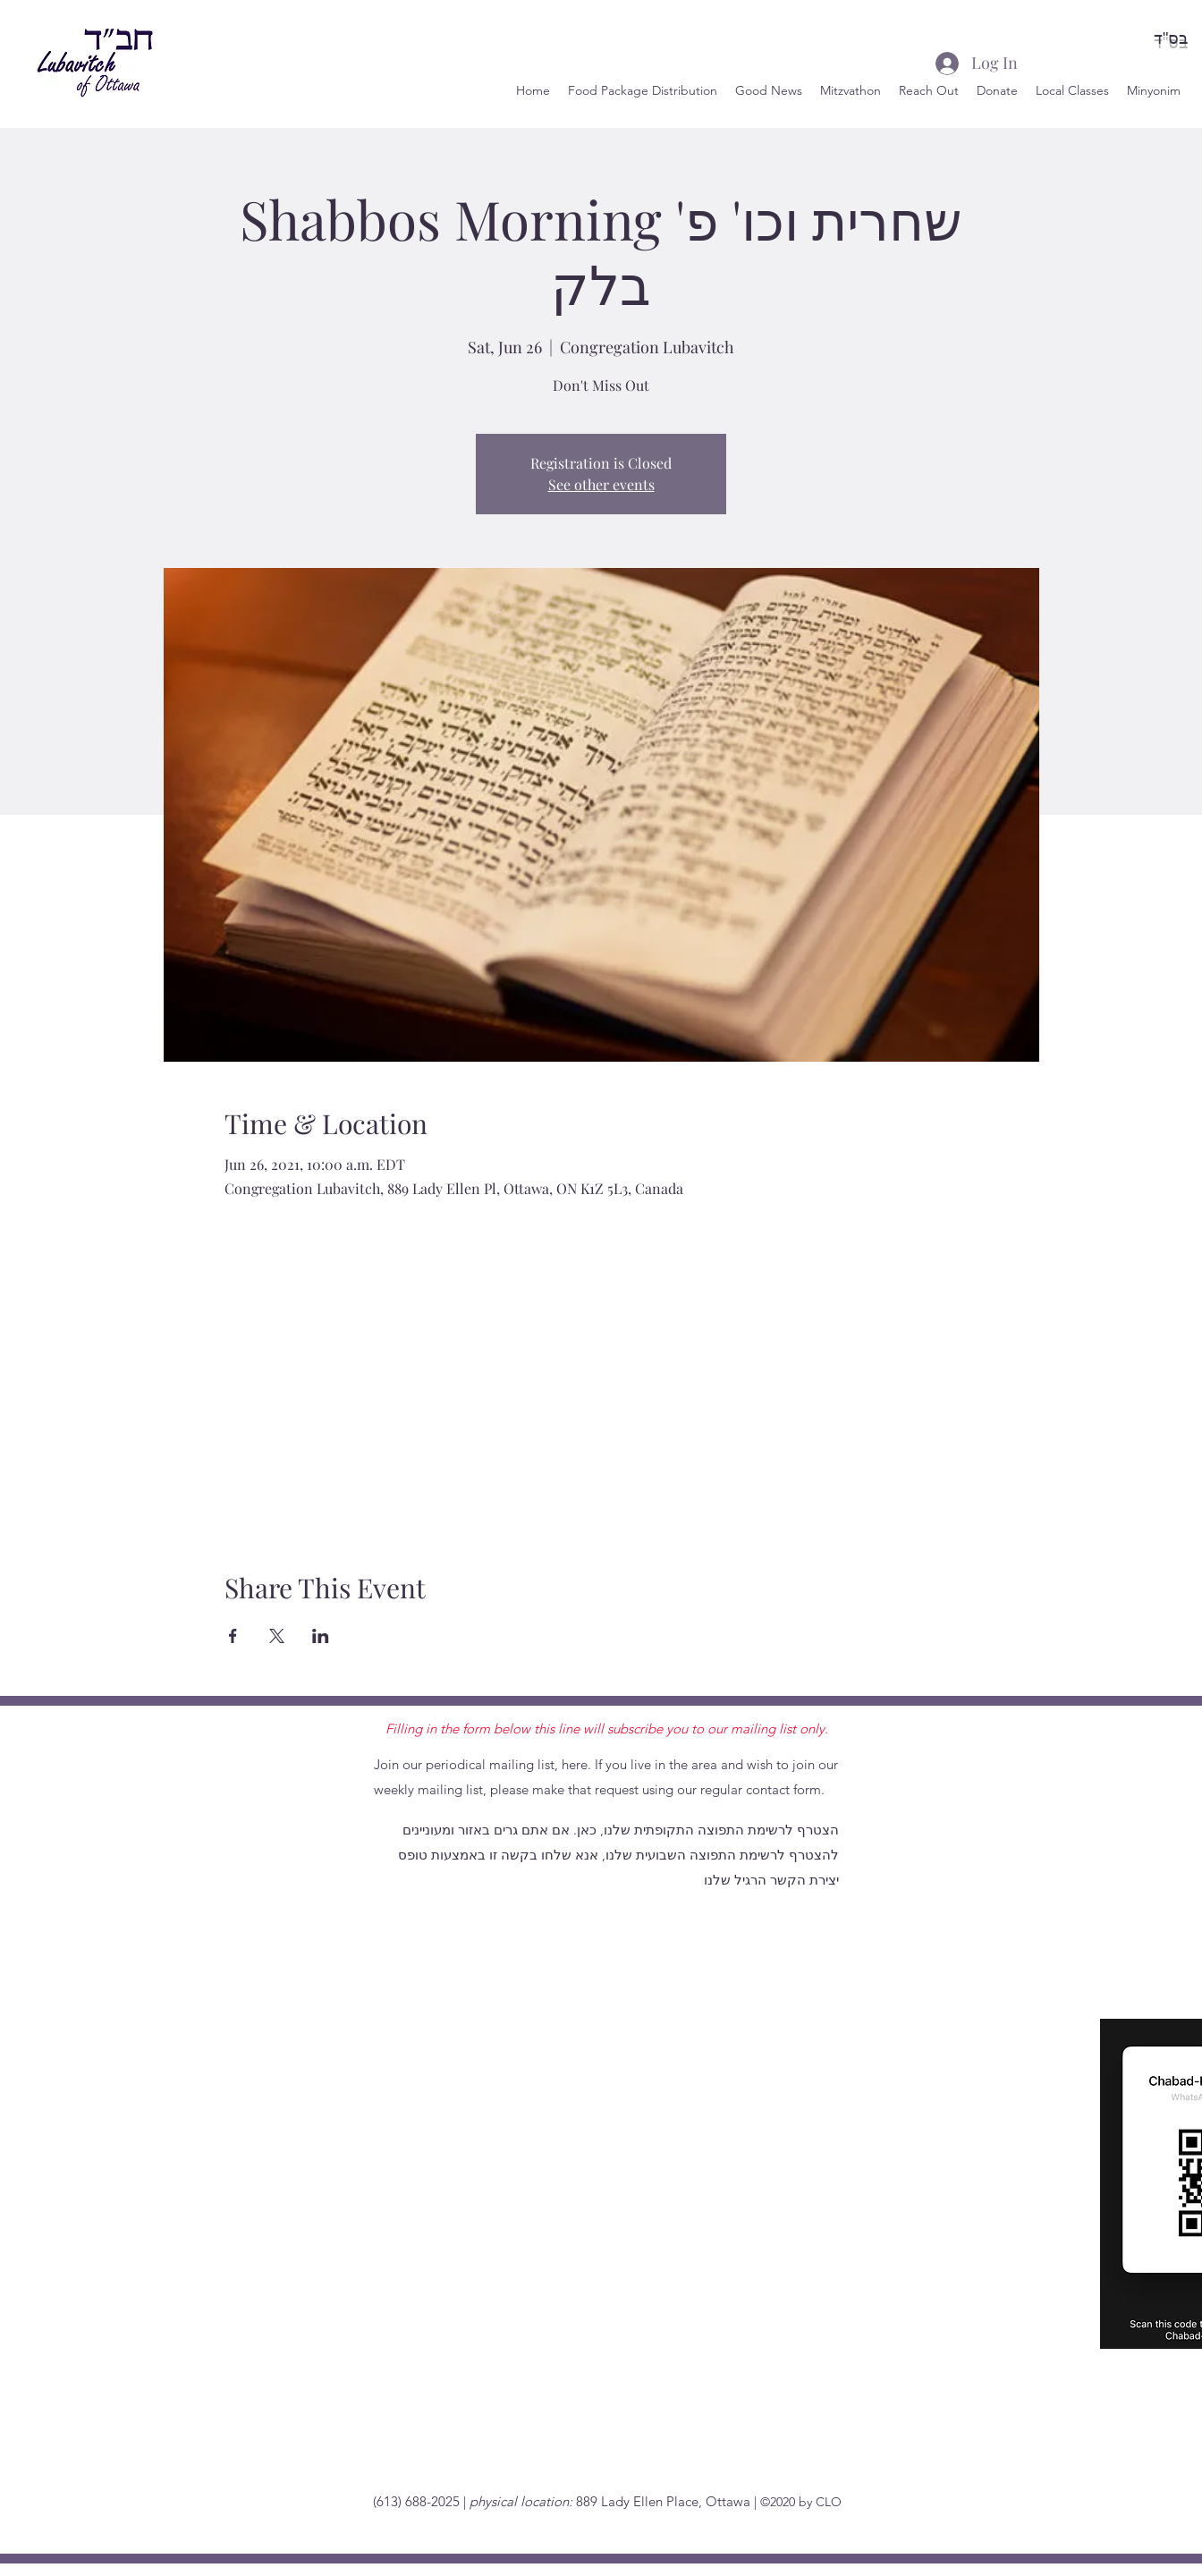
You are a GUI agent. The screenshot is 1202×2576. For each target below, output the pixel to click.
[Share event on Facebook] (232, 1636)
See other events (601, 484)
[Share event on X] (276, 1636)
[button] (929, 90)
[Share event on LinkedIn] (320, 1636)
